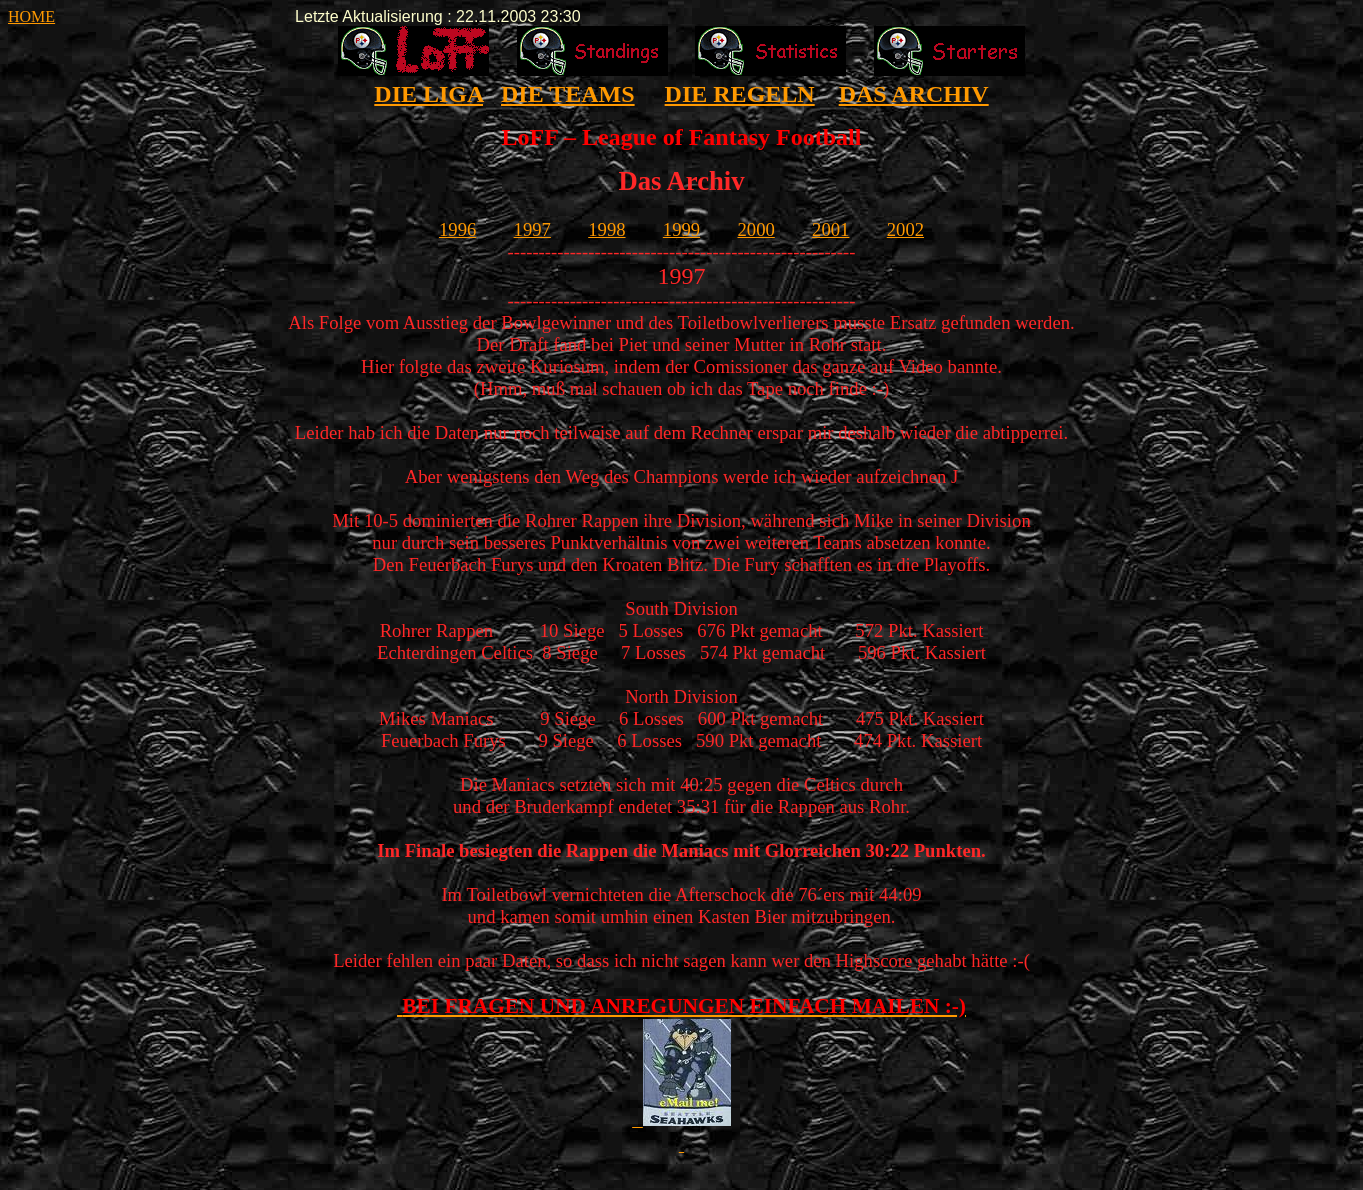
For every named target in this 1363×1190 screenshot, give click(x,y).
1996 (457, 229)
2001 (830, 229)
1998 (606, 229)
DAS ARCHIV (914, 94)
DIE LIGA (428, 94)
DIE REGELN (740, 94)
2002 (905, 229)
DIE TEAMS (568, 94)
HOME (31, 16)
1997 (532, 229)
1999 (681, 229)
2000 (755, 229)
